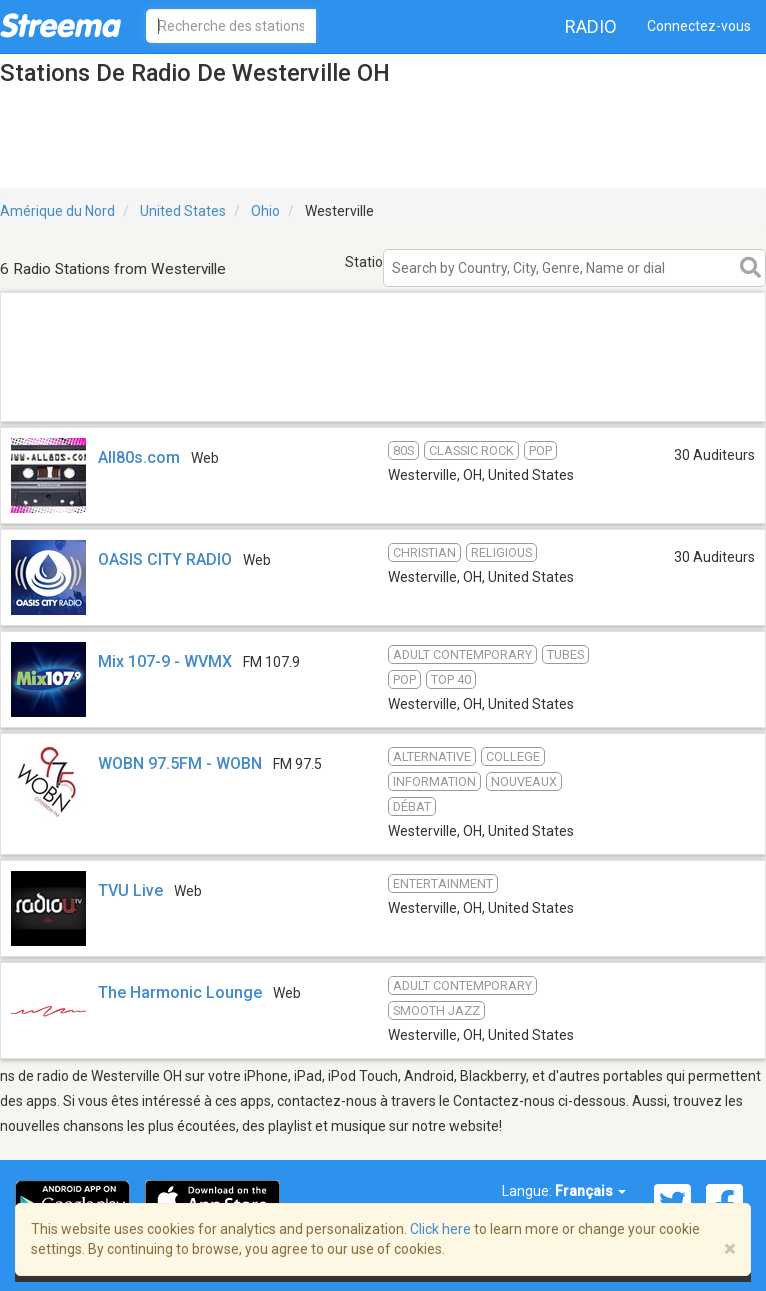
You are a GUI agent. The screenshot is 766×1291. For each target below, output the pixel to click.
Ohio (265, 211)
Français (590, 1191)
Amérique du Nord (57, 211)
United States (183, 211)
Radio (591, 26)
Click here (440, 1229)
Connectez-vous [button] (699, 26)
